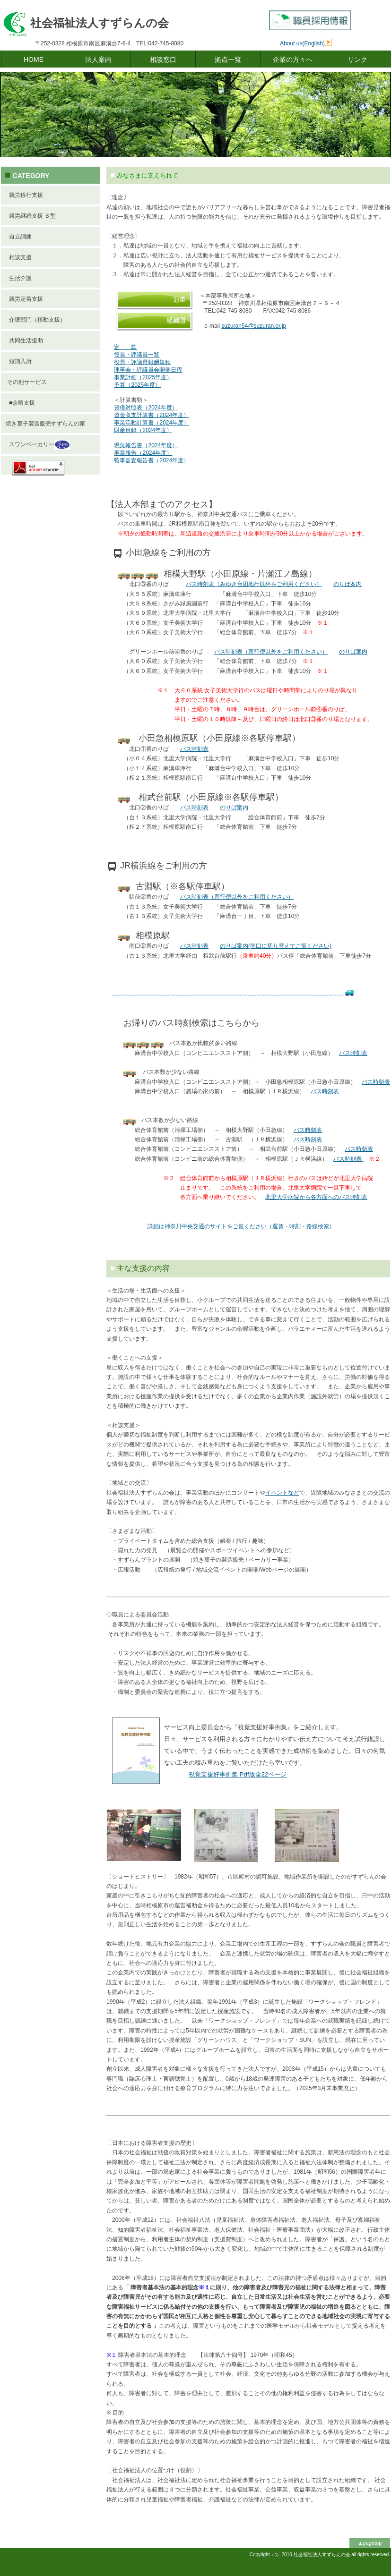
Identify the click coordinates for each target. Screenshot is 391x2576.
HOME (33, 59)
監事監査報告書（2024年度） (151, 460)
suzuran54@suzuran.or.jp (253, 326)
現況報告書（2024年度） (146, 445)
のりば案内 (347, 584)
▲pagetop (370, 2543)
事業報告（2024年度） (143, 453)
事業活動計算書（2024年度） (151, 422)
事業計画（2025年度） (143, 377)
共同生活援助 (24, 340)
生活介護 (19, 278)
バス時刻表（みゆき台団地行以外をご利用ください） (254, 584)
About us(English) (302, 43)
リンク (357, 59)
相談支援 (19, 257)
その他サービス (26, 382)
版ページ (238, 1774)
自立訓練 (19, 236)
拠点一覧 (228, 59)
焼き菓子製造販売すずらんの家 (45, 423)
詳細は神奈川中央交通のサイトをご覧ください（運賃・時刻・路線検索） (241, 1226)
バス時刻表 (194, 749)
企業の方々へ (293, 59)
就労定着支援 (24, 299)
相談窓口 (163, 59)
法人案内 (98, 59)
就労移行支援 (24, 195)
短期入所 (19, 361)
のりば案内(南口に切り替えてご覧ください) (275, 946)
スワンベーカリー (38, 445)
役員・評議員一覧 (136, 354)
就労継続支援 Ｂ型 (31, 216)
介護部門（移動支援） (36, 319)
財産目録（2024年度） (143, 430)
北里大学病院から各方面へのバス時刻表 (316, 1197)
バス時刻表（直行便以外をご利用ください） (271, 651)
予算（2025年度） (137, 385)
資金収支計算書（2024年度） (151, 415)
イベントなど (282, 1492)
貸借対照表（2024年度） (146, 407)
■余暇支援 (20, 403)
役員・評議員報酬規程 (142, 362)
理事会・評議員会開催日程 (148, 369)
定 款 (125, 347)
